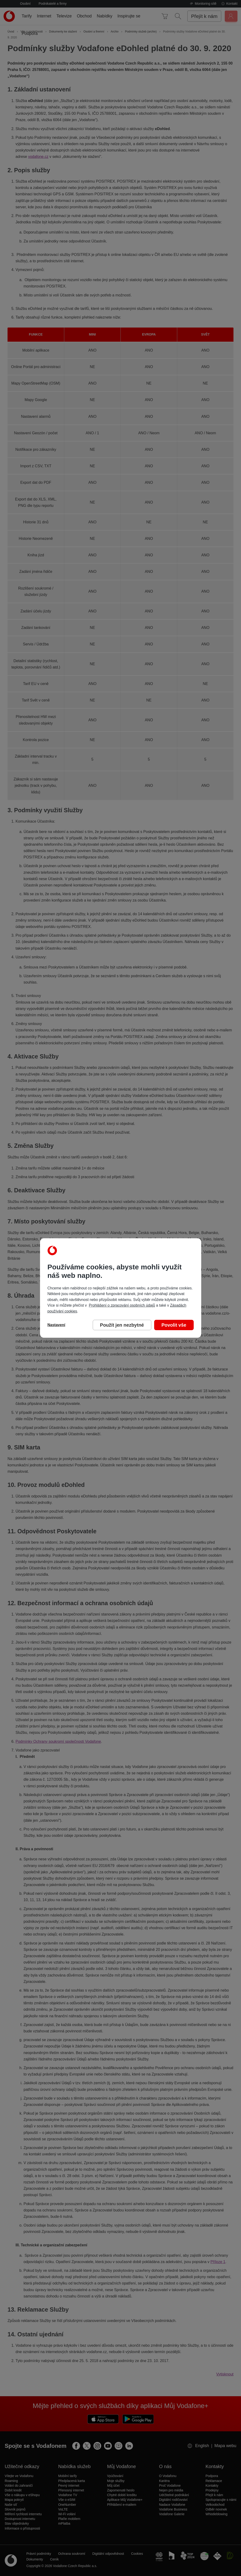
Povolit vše (173, 1325)
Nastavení (56, 1325)
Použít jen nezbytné (122, 1325)
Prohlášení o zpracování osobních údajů (122, 1305)
